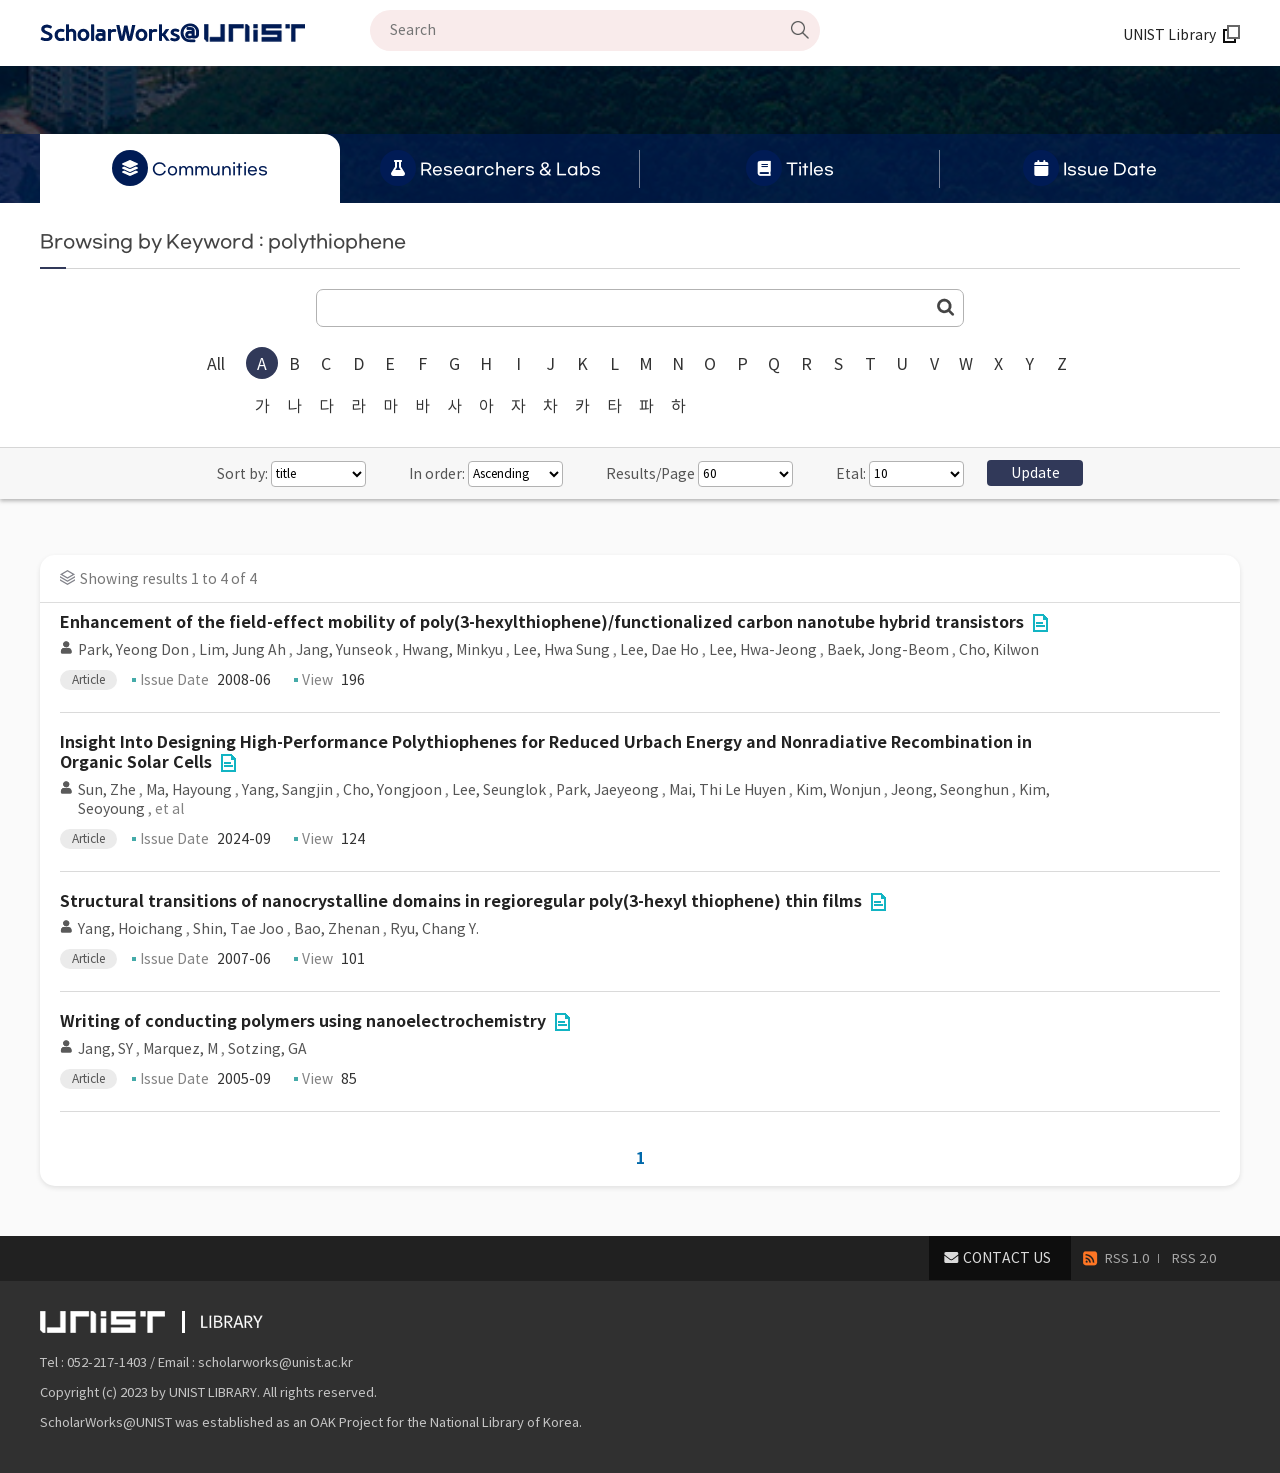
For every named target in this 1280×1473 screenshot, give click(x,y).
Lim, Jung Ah (242, 650)
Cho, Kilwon (999, 650)
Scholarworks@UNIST (205, 33)
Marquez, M (180, 1049)
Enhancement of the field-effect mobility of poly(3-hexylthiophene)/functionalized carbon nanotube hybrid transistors (542, 622)
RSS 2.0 (1194, 1258)
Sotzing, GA (267, 1049)
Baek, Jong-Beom (888, 650)
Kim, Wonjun (838, 790)
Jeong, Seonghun (950, 790)
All (216, 364)
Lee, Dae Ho (659, 650)
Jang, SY (105, 1049)
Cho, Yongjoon (392, 790)
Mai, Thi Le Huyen (727, 790)
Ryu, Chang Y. (434, 929)
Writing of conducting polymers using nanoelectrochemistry (303, 1021)
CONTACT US (1007, 1258)
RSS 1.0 (1127, 1258)
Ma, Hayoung (189, 790)
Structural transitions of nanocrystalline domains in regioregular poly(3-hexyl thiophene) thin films (461, 901)
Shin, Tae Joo (238, 929)
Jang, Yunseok (344, 650)
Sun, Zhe (107, 790)
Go (946, 307)
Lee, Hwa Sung (561, 650)
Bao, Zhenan (337, 929)
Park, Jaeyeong (607, 790)
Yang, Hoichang (130, 929)
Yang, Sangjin (287, 790)
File (1040, 623)
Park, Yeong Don (133, 650)
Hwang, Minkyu (452, 650)
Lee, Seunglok (499, 790)
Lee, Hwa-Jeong (763, 650)
